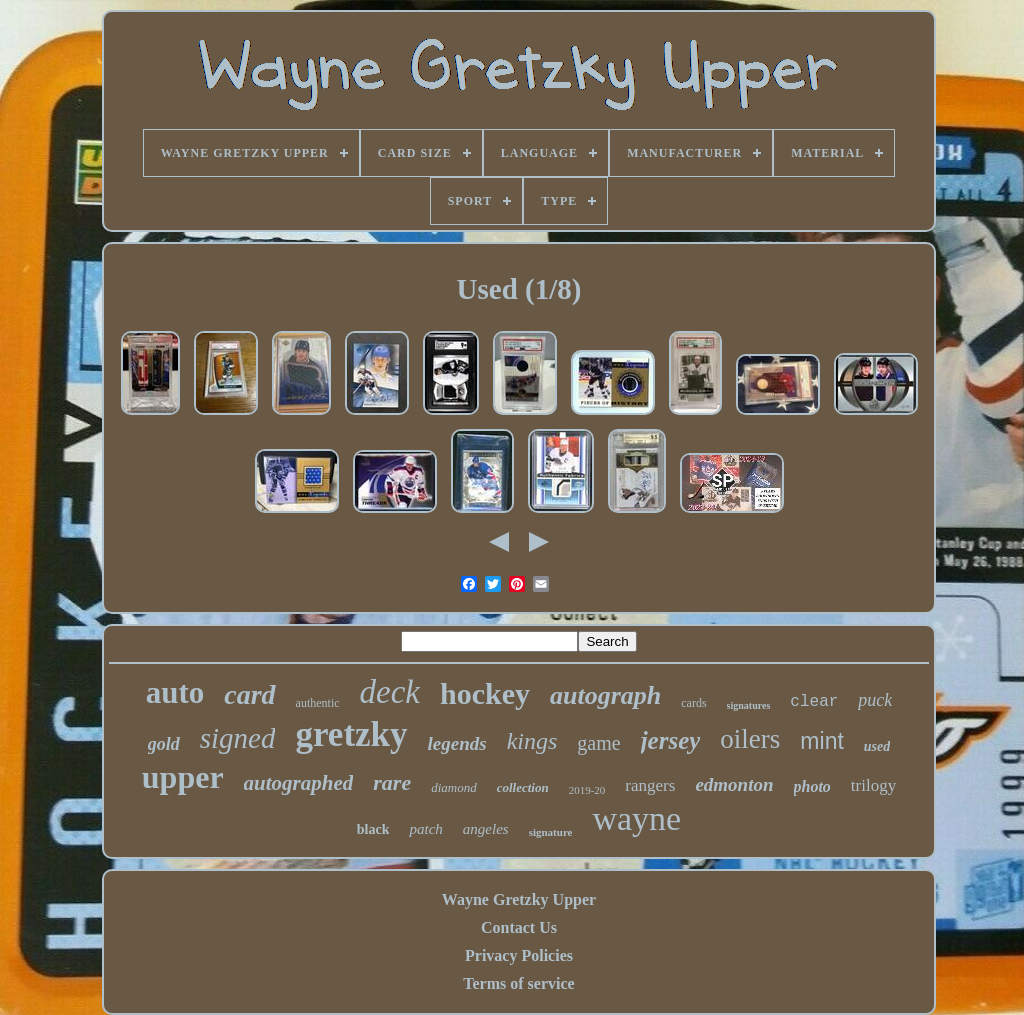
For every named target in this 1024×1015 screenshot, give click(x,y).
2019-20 (587, 790)
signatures (749, 705)
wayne (636, 818)
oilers (750, 739)
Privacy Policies (519, 955)
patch (425, 829)
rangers (650, 785)
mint (821, 741)
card (249, 694)
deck (390, 692)
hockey (485, 693)
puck (875, 700)
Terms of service (518, 983)
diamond (454, 787)
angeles (486, 829)
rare (392, 782)
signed (238, 738)
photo (812, 786)
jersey (671, 740)
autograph (605, 695)
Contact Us (519, 927)
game (598, 743)
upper (183, 777)
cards (693, 703)
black (373, 829)
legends (457, 743)
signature (551, 832)
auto (175, 692)
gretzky (351, 734)
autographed (299, 783)
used (877, 746)
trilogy (873, 785)
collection (523, 787)
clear (814, 702)
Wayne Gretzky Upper (519, 899)
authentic (318, 703)
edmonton (734, 784)
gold (164, 744)
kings (532, 741)
